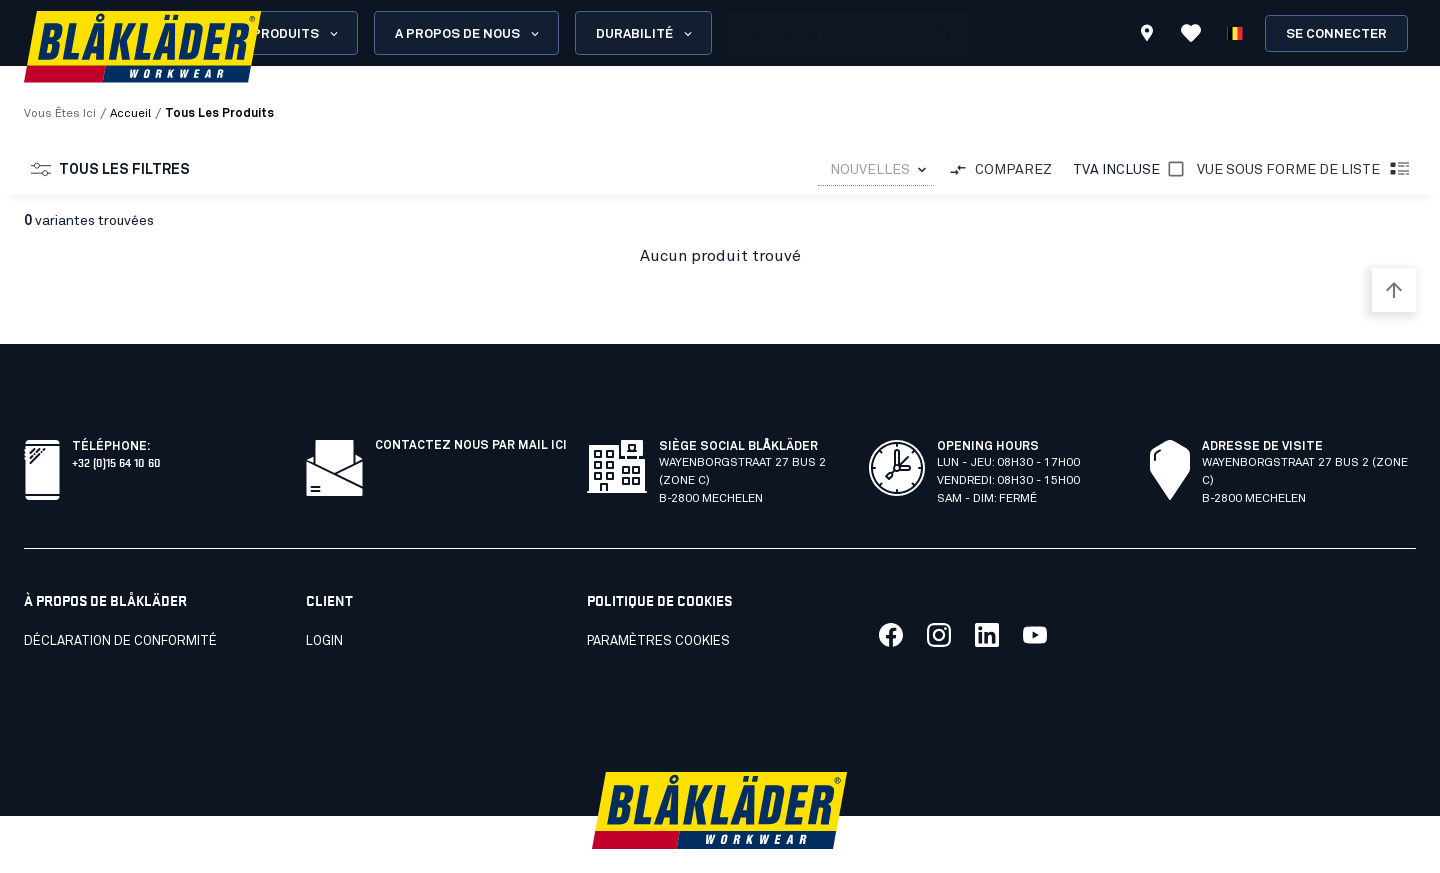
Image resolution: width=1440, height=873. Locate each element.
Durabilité (645, 34)
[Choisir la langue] (1235, 33)
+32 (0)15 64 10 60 (116, 417)
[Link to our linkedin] (987, 591)
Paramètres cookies (658, 597)
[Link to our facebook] (891, 591)
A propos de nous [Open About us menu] (468, 34)
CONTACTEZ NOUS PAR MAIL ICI (471, 402)
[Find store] (1147, 36)
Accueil (130, 114)
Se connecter (1336, 34)
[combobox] (876, 170)
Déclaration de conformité (120, 597)
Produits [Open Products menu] (296, 34)
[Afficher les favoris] (1191, 33)
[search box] (827, 33)
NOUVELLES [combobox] (870, 170)
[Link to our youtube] (1035, 591)
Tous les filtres (110, 170)
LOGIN (324, 597)
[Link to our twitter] (939, 591)
